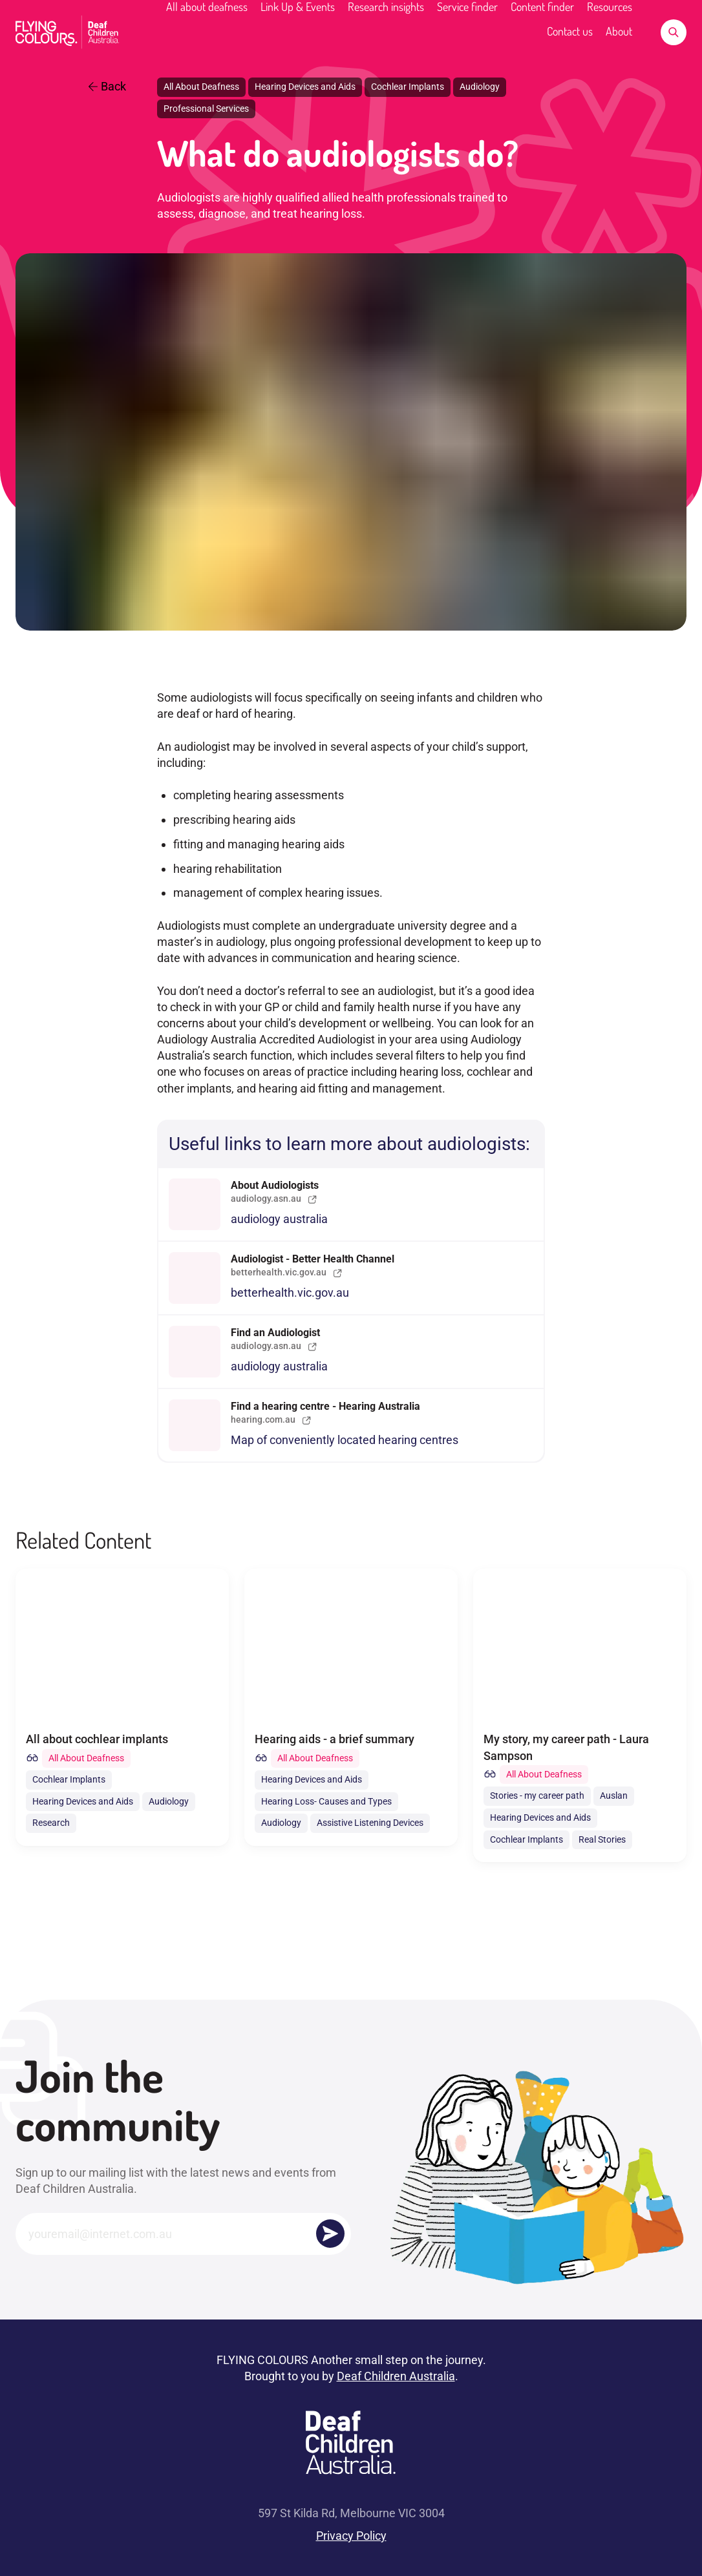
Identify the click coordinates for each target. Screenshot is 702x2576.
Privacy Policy (351, 2535)
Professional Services (206, 108)
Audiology (480, 86)
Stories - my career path (537, 1795)
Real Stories (602, 1839)
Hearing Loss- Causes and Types (326, 1801)
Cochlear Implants (407, 86)
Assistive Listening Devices (370, 1822)
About (619, 31)
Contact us (570, 31)
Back (108, 86)
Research (51, 1822)
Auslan (614, 1795)
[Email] (183, 2234)
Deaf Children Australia (396, 2376)
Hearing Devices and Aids (305, 86)
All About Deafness (201, 86)
